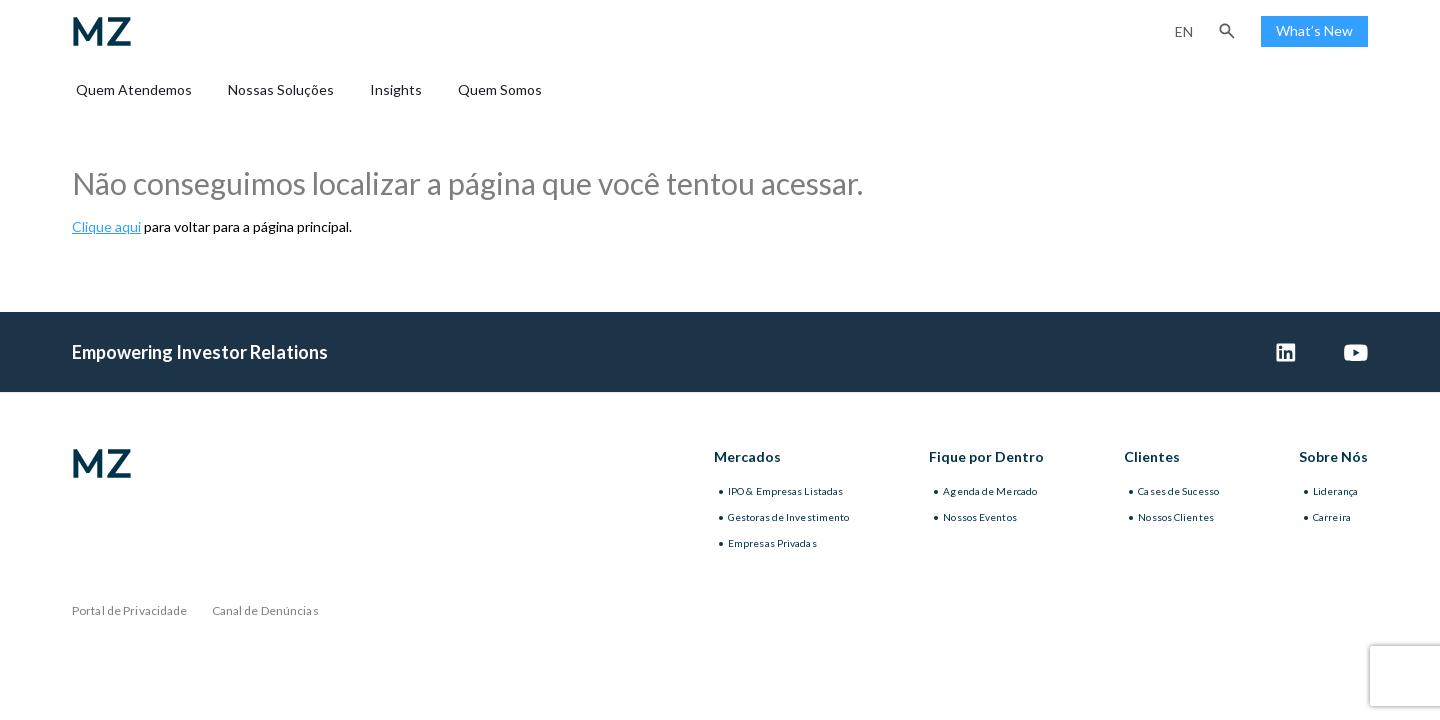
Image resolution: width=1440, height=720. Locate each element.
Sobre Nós (1333, 456)
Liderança (1335, 491)
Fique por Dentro (986, 456)
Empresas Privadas (772, 543)
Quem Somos (500, 89)
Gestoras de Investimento (788, 517)
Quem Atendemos (134, 89)
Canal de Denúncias (265, 610)
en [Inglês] (1184, 31)
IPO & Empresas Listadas (785, 491)
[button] (1227, 31)
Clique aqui (106, 226)
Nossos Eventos (979, 517)
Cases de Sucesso (1178, 491)
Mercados (747, 456)
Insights (396, 89)
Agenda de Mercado (990, 491)
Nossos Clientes (1176, 517)
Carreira (1332, 517)
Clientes (1152, 456)
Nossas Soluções (281, 89)
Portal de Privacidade (130, 610)
